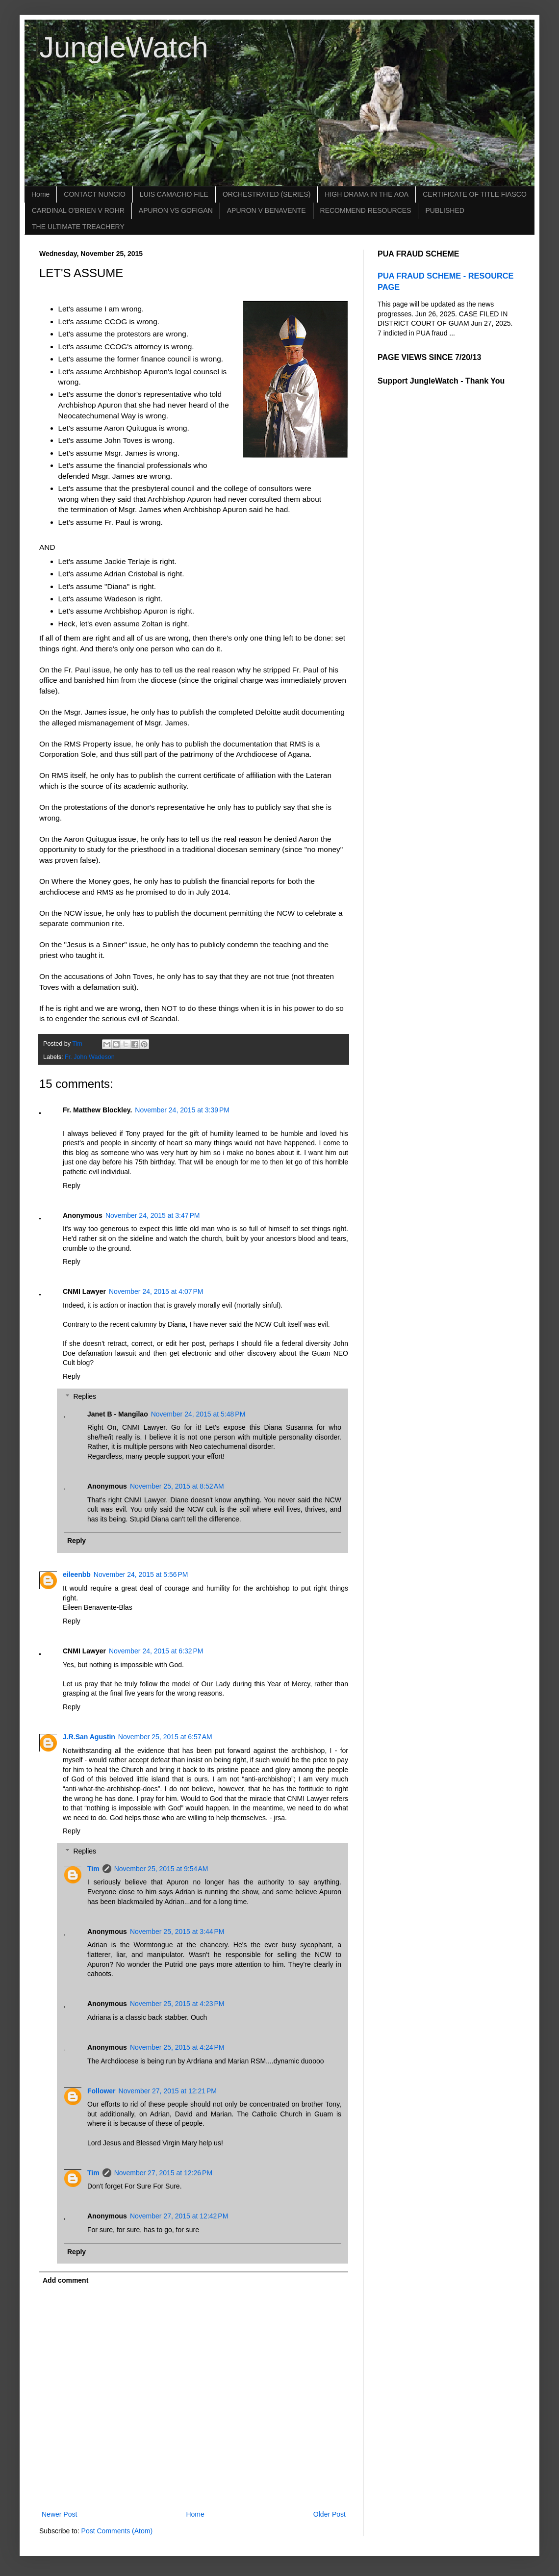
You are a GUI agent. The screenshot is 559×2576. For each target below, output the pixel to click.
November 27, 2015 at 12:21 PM (168, 2091)
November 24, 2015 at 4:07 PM (156, 1291)
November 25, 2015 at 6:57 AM (165, 1737)
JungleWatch (123, 47)
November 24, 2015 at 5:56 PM (141, 1574)
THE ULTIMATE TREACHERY (78, 227)
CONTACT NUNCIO (94, 194)
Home (40, 194)
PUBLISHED (444, 210)
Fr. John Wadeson (90, 1057)
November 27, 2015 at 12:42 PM (179, 2216)
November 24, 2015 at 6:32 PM (156, 1651)
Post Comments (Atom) (116, 2531)
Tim (93, 1869)
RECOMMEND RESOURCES (365, 210)
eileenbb (77, 1574)
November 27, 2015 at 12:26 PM (163, 2173)
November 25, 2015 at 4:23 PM (177, 2004)
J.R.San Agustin (89, 1737)
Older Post (329, 2514)
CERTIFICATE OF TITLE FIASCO (475, 194)
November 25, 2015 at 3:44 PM (177, 1931)
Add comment (65, 2280)
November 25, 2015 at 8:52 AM (177, 1486)
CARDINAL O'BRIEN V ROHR (78, 210)
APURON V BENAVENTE (266, 210)
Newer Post (59, 2514)
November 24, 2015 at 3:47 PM (152, 1215)
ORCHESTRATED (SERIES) (266, 194)
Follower (101, 2091)
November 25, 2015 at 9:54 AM (161, 1869)
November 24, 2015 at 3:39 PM (182, 1110)
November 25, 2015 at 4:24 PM (177, 2047)
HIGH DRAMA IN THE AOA (366, 194)
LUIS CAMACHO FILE (174, 194)
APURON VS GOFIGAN (176, 210)
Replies (84, 1396)
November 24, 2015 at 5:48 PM (198, 1414)
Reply (71, 1185)
